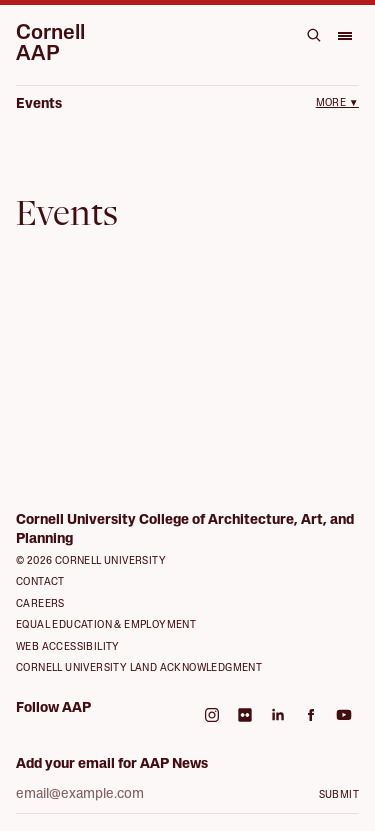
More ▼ (337, 103)
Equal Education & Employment (106, 625)
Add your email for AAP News (112, 764)
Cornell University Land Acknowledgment (139, 668)
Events (39, 104)
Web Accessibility (68, 647)
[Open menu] (344, 35)
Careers (40, 604)
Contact (40, 582)
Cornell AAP (50, 44)
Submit (339, 795)
